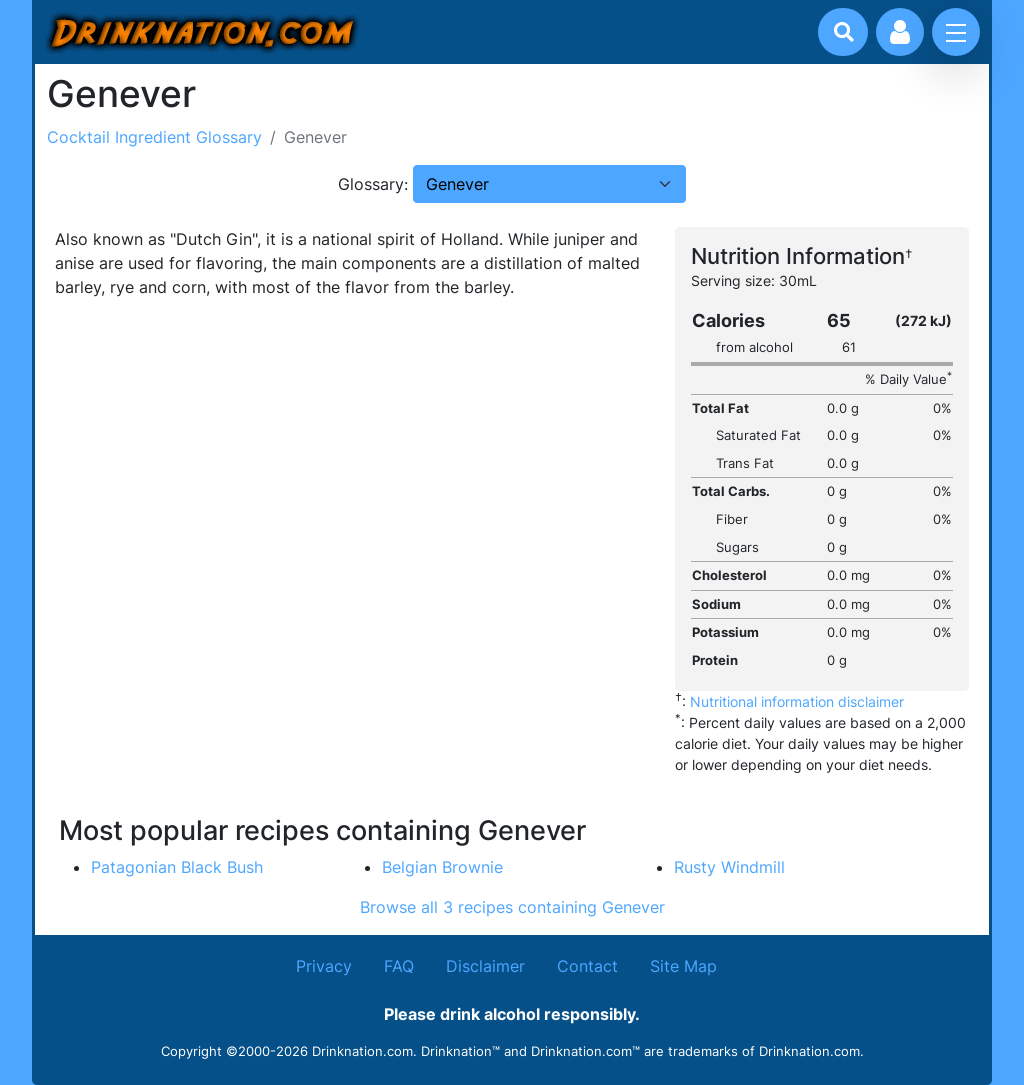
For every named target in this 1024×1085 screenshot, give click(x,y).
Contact (587, 966)
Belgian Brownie (442, 867)
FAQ (399, 966)
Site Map (683, 966)
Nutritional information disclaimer (797, 701)
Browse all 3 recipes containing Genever (512, 907)
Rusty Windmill (729, 867)
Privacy (324, 966)
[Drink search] (844, 32)
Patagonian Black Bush (177, 867)
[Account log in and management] (900, 32)
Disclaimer (485, 966)
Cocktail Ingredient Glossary (154, 137)
